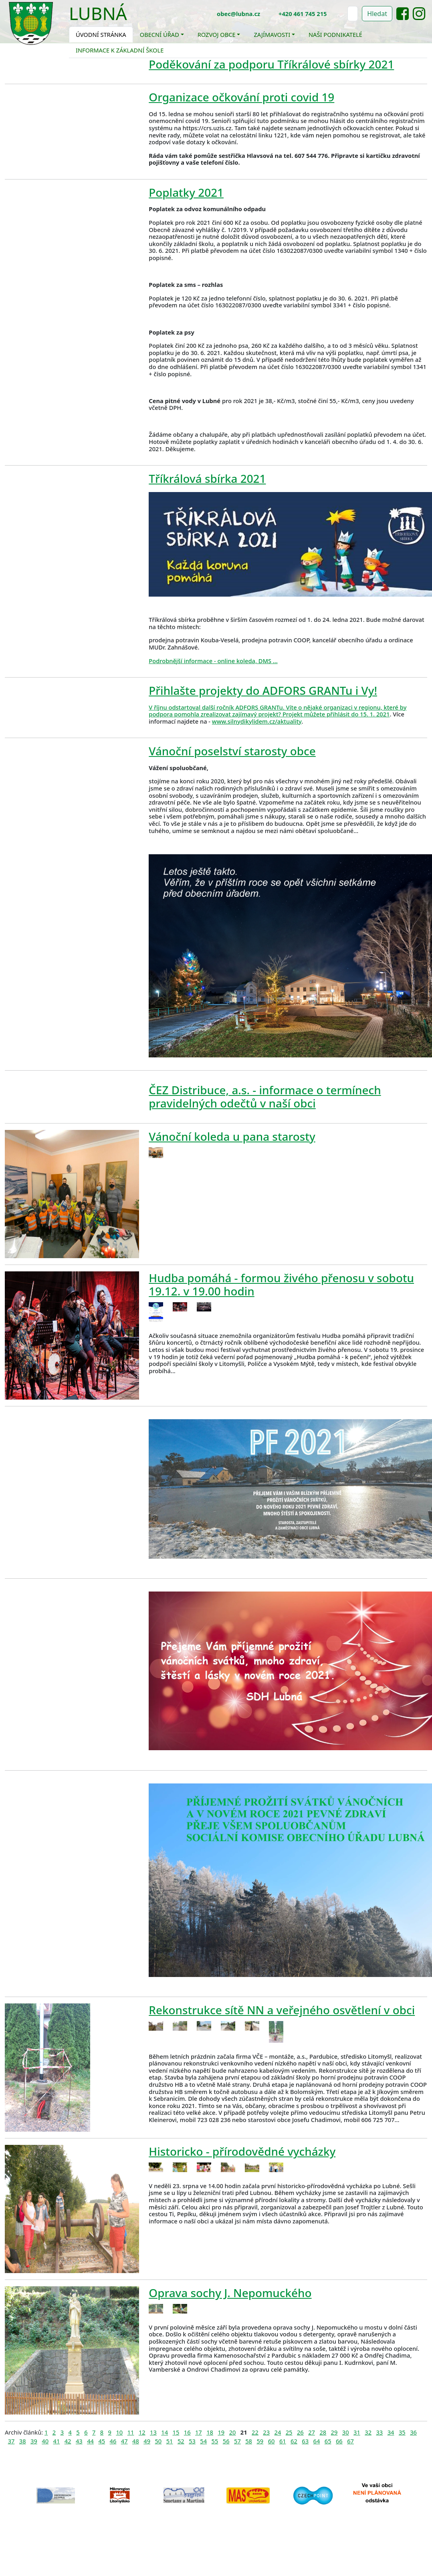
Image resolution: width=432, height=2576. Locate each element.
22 (255, 2432)
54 (203, 2441)
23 (266, 2432)
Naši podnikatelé (335, 34)
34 (391, 2432)
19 (221, 2432)
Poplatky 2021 (186, 192)
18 (209, 2432)
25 (289, 2432)
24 (278, 2432)
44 (90, 2441)
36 (413, 2432)
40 (45, 2441)
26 (300, 2432)
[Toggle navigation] (133, 18)
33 (379, 2432)
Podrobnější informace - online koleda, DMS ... (213, 661)
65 (328, 2441)
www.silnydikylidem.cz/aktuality (256, 721)
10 (119, 2432)
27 (311, 2432)
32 (368, 2432)
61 (282, 2441)
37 (11, 2441)
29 (334, 2432)
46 (113, 2441)
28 (322, 2432)
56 (226, 2441)
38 (22, 2441)
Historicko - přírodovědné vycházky (242, 2151)
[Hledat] (352, 13)
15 (176, 2432)
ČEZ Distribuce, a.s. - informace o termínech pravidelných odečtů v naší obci (265, 1096)
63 (305, 2441)
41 (56, 2441)
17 (198, 2432)
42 (68, 2441)
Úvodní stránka (101, 34)
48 (135, 2441)
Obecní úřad (159, 34)
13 (153, 2432)
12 (142, 2432)
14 (164, 2432)
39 (33, 2441)
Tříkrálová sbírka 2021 (207, 478)
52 (181, 2441)
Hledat (377, 13)
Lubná (98, 13)
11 (130, 2432)
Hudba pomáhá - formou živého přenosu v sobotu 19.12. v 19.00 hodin (281, 1284)
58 (248, 2441)
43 (79, 2441)
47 (124, 2441)
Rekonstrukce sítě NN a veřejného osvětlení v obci (282, 2009)
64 (316, 2441)
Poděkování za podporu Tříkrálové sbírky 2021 (271, 64)
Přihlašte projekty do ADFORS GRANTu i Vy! (263, 690)
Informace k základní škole (120, 50)
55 (215, 2441)
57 (237, 2441)
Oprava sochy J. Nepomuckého (230, 2292)
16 (187, 2432)
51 (169, 2441)
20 (232, 2432)
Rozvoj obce (217, 34)
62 (294, 2441)
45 (101, 2441)
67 (350, 2441)
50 (158, 2441)
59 (259, 2441)
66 (339, 2441)
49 (146, 2441)
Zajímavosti (272, 34)
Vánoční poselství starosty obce (232, 750)
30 (345, 2432)
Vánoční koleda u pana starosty (232, 1136)
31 (356, 2432)
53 (192, 2441)
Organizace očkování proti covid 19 (241, 97)
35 (402, 2432)
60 (271, 2441)
